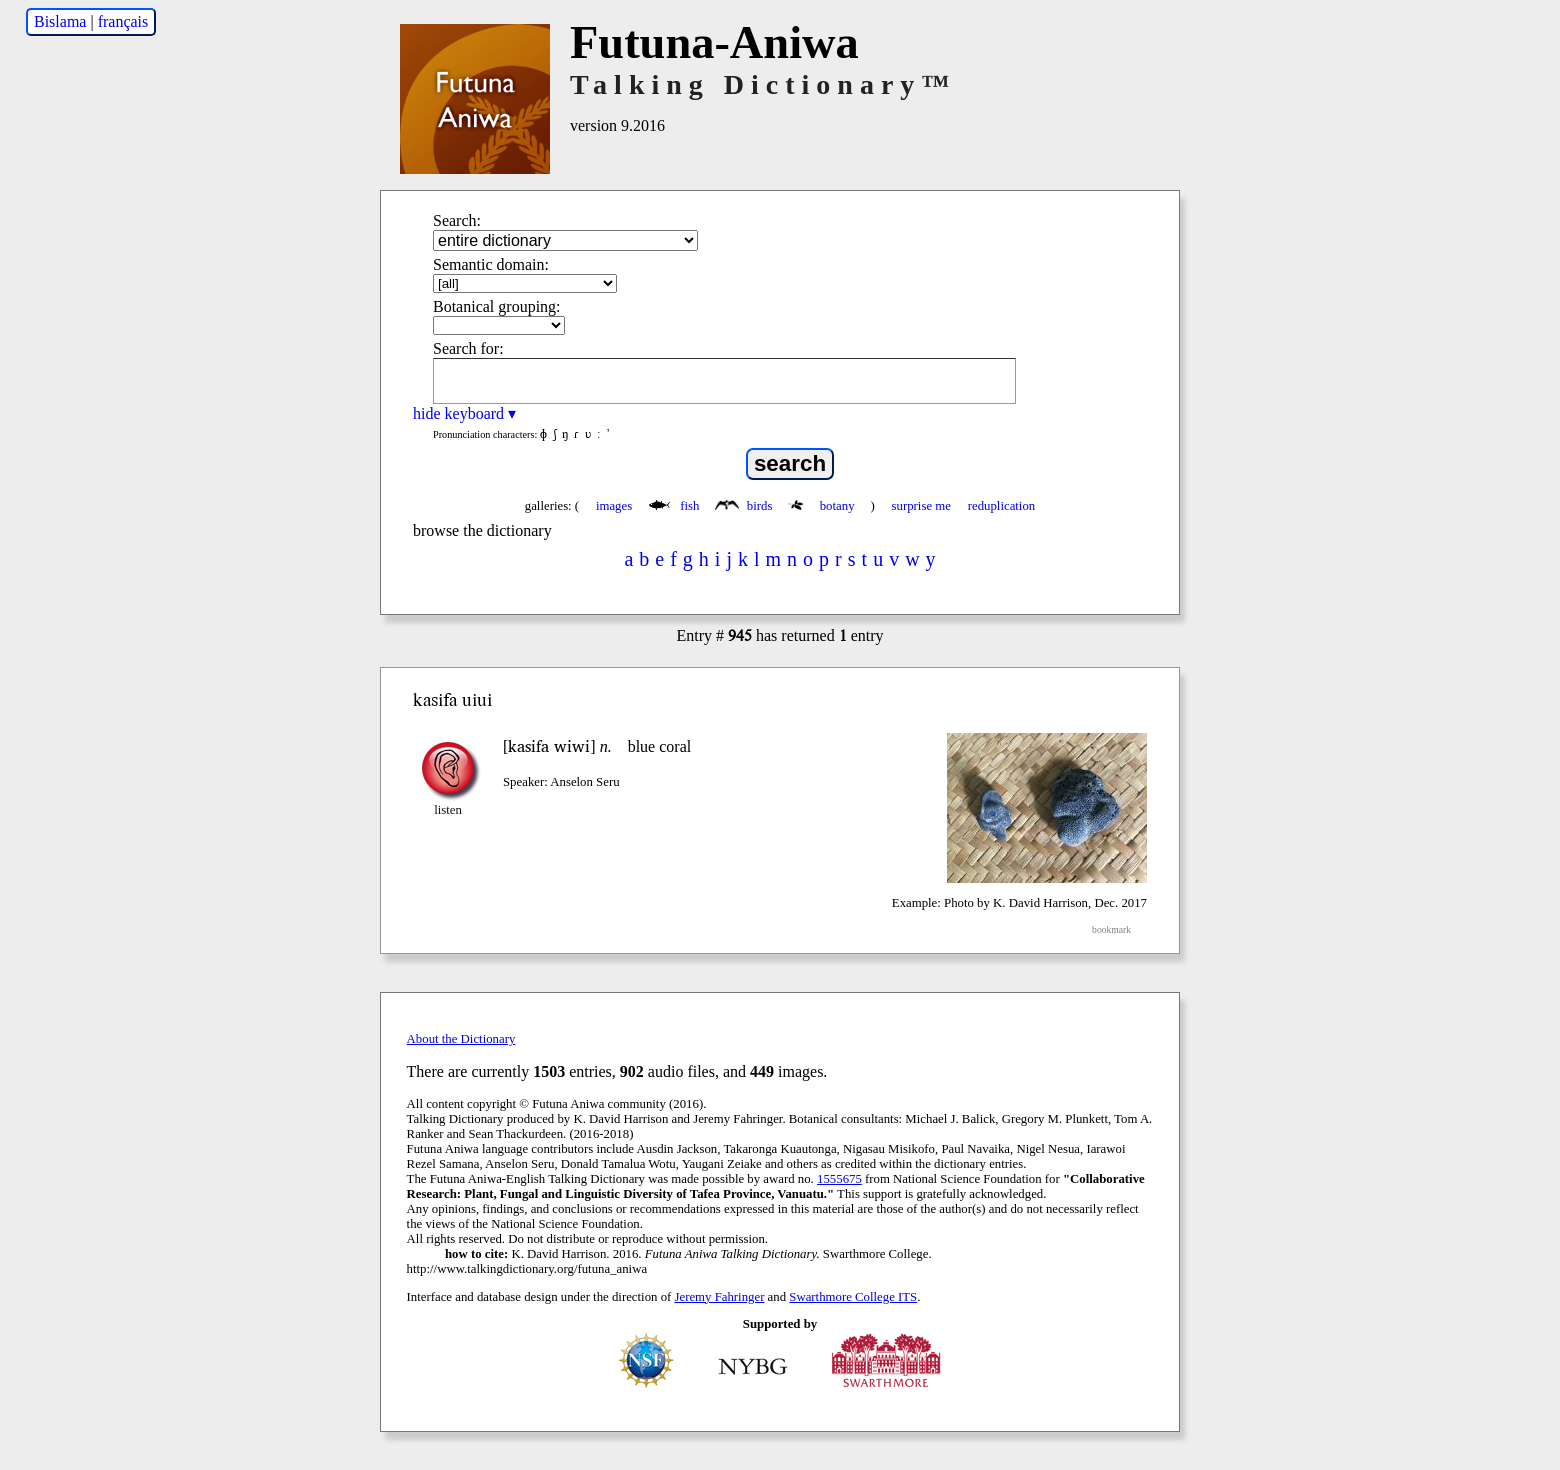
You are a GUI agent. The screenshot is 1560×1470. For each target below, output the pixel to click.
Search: (457, 220)
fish (676, 506)
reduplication (1002, 506)
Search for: (468, 348)
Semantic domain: (491, 264)
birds (745, 506)
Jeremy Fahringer (720, 1297)
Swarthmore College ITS (853, 1297)
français (123, 21)
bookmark (1111, 929)
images (614, 506)
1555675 (839, 1179)
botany (822, 506)
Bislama (60, 21)
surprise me (921, 506)
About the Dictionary (461, 1039)
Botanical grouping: (497, 306)
